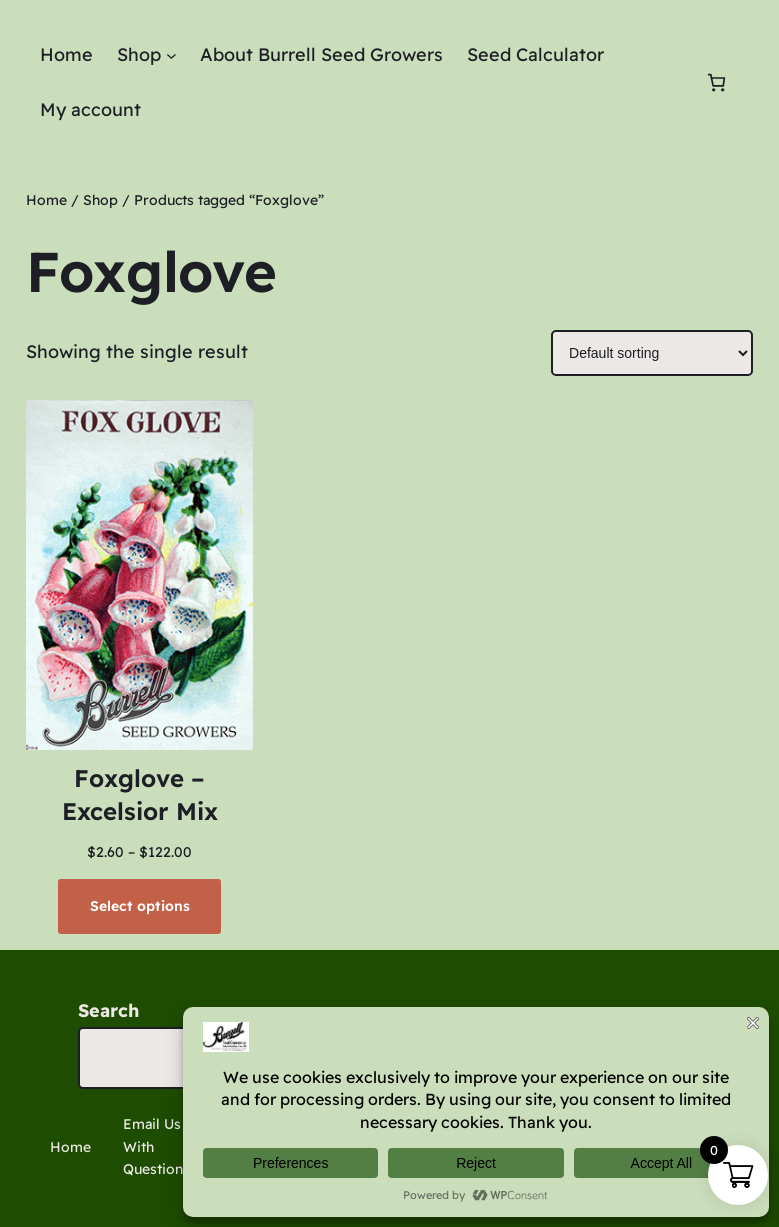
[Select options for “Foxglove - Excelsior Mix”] (139, 906)
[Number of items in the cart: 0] (716, 82)
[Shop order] (652, 353)
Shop (100, 200)
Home (46, 200)
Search (108, 1010)
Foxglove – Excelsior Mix (140, 795)
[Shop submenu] (171, 55)
